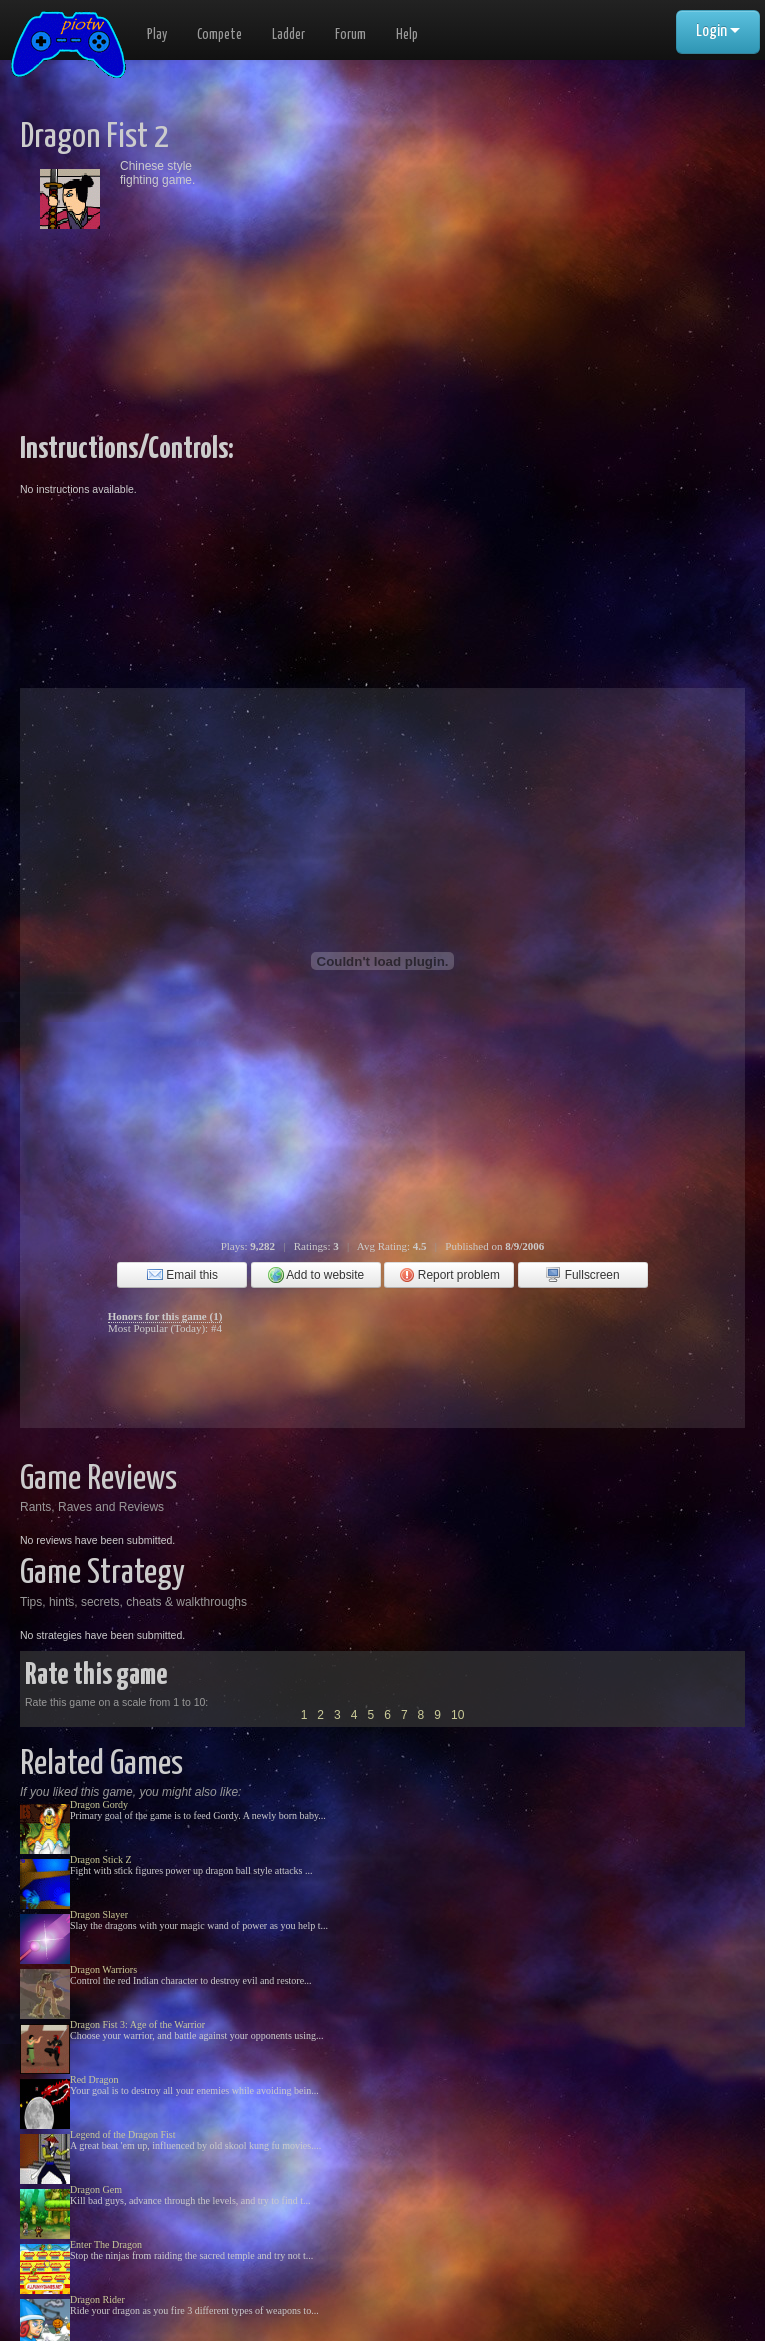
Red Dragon (94, 2079)
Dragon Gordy (99, 1804)
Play (157, 35)
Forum (350, 35)
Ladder (288, 35)
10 (457, 1715)
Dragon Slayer (99, 1914)
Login (718, 31)
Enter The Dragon (106, 2244)
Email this (182, 1275)
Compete (219, 35)
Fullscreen (582, 1275)
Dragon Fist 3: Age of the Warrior (137, 2024)
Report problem (449, 1275)
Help (407, 35)
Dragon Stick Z (101, 1859)
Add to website (316, 1275)
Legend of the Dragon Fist (123, 2134)
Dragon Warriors (103, 1969)
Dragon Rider (97, 2299)
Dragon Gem (96, 2189)
